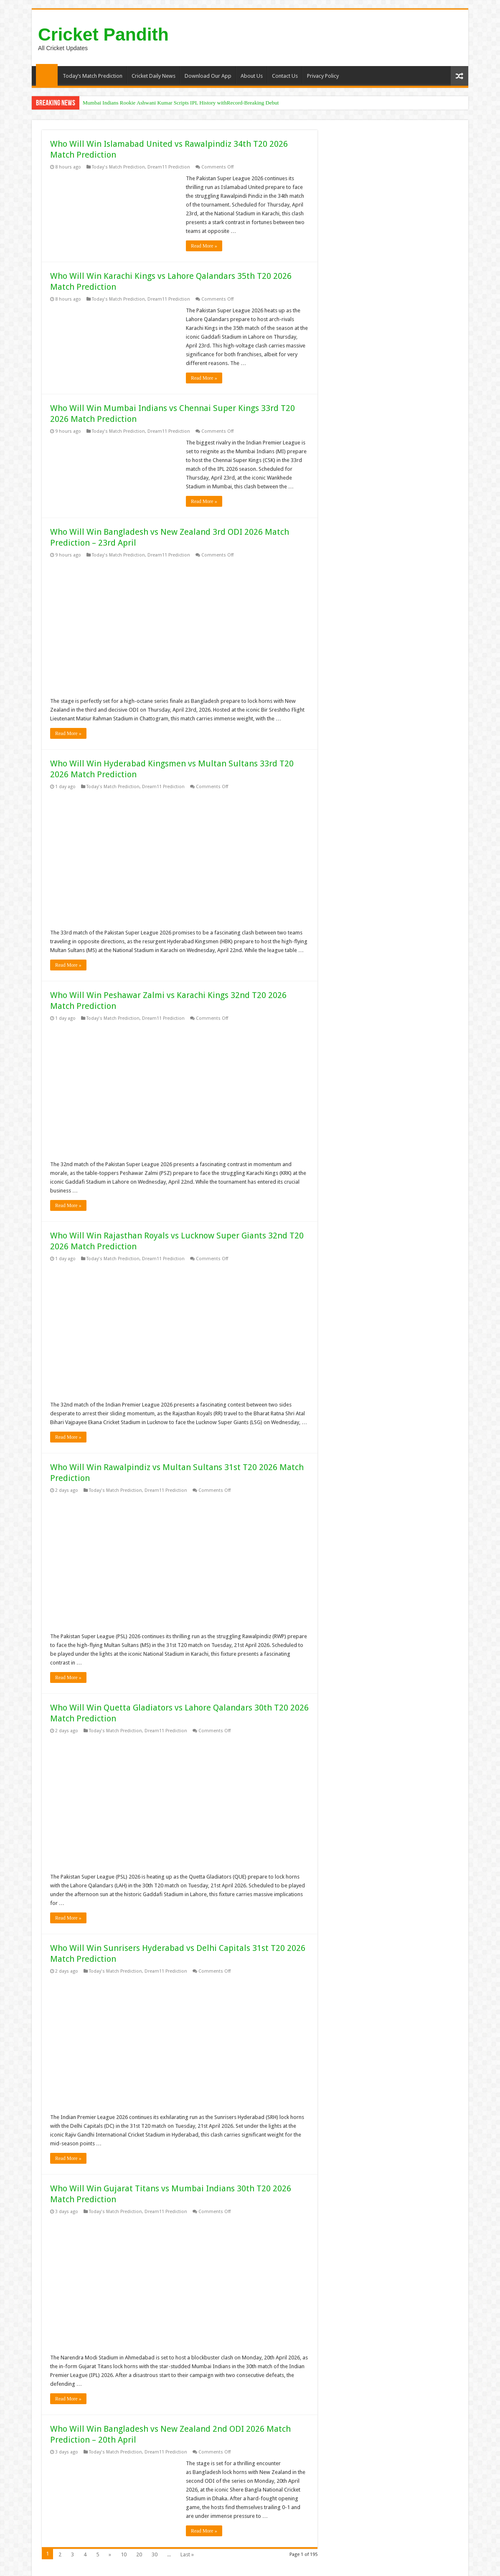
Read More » (204, 246)
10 (124, 2554)
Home (47, 75)
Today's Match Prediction (118, 167)
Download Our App (208, 76)
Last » (187, 2554)
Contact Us (285, 76)
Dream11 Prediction (168, 167)
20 (139, 2554)
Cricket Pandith (103, 34)
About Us (252, 76)
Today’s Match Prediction (92, 76)
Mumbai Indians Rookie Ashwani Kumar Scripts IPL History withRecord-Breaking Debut (181, 103)
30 (154, 2554)
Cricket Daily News (153, 76)
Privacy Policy (323, 76)
